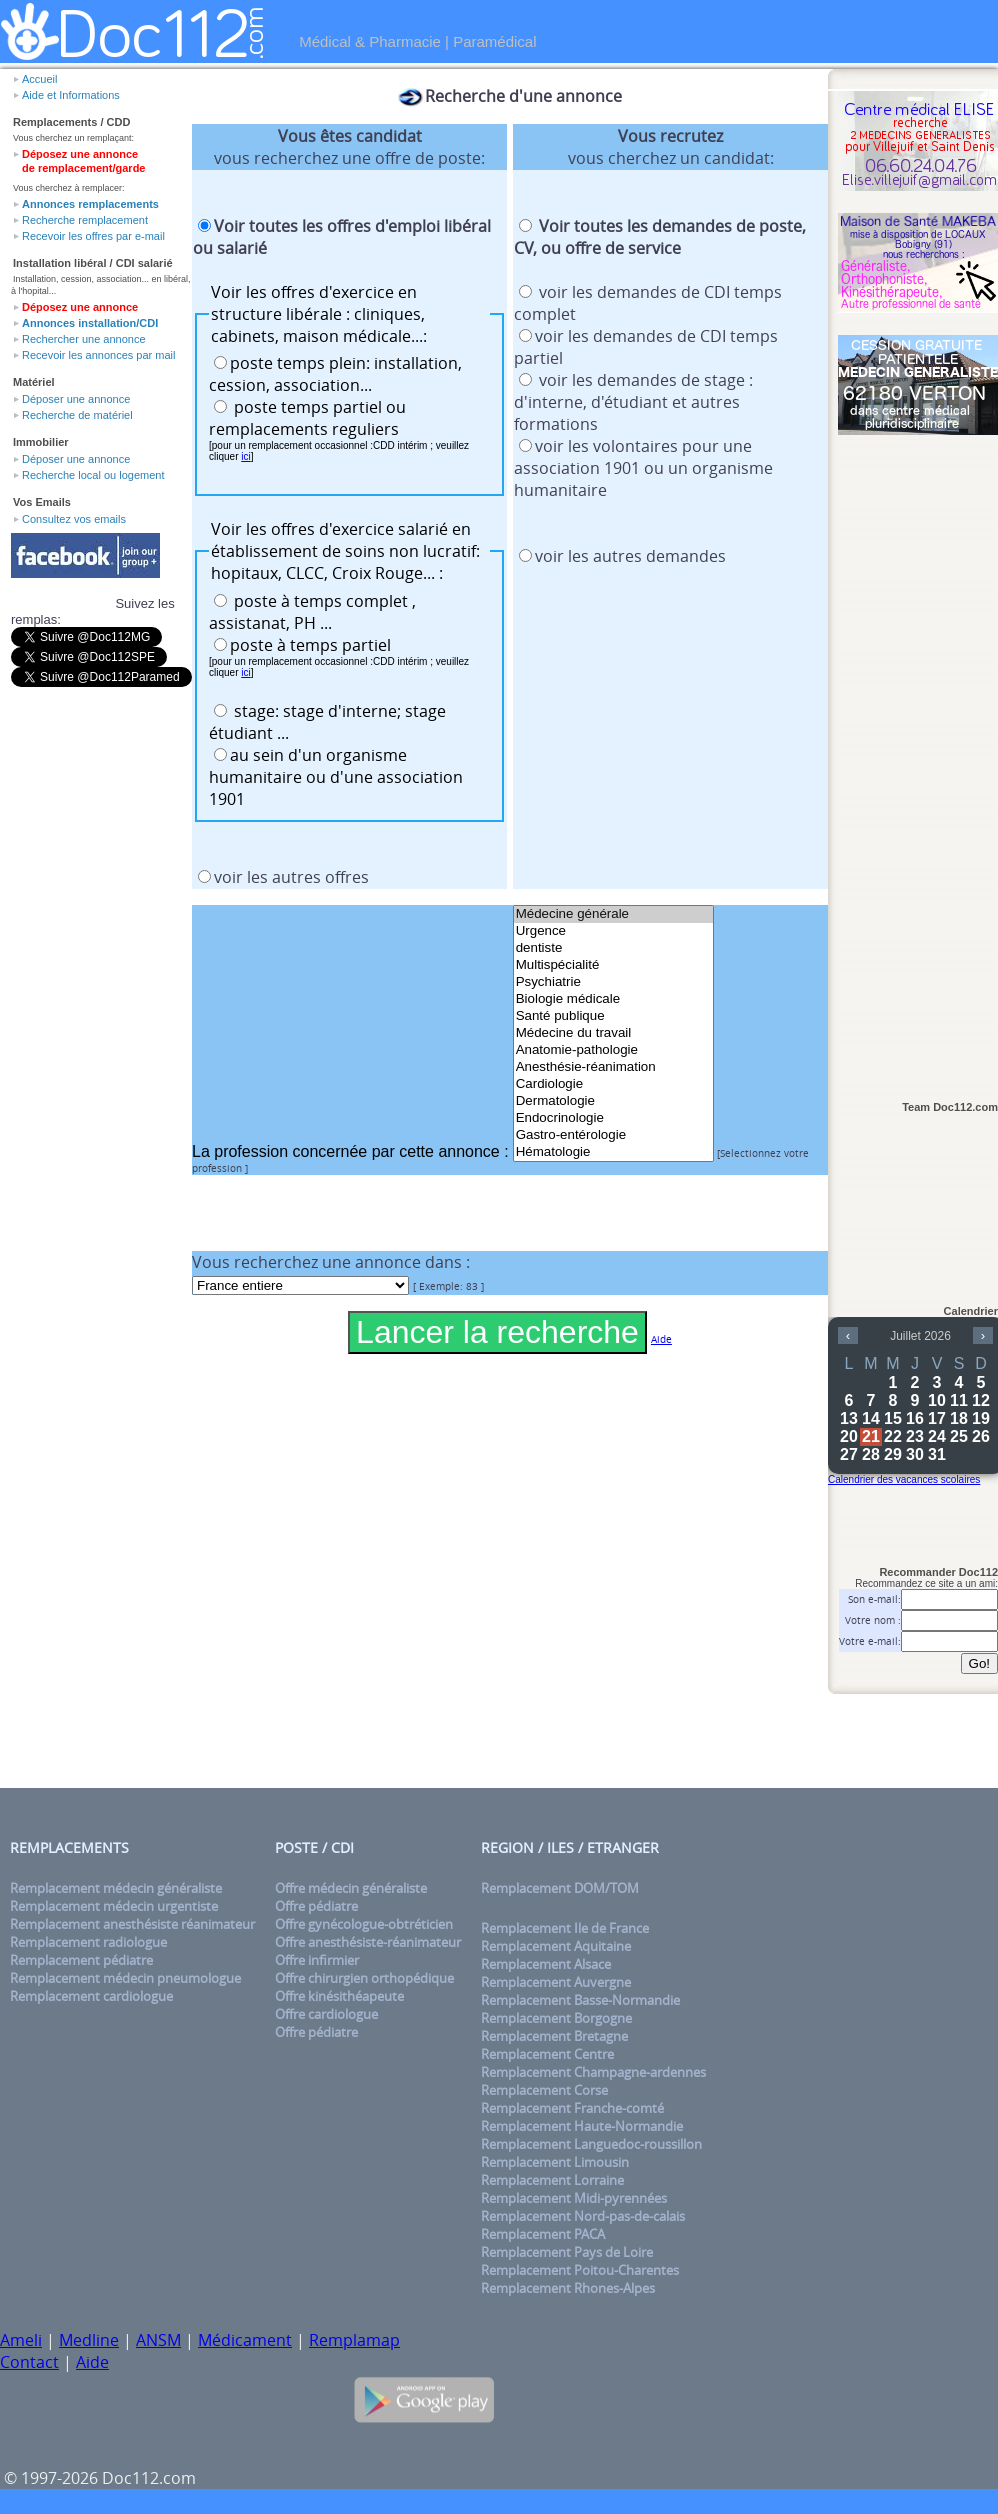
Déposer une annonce (76, 399)
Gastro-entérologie (613, 1135)
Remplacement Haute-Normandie (582, 2126)
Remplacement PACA (543, 2234)
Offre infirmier (317, 1960)
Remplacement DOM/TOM (560, 1888)
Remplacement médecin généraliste (116, 1888)
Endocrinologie (613, 1118)
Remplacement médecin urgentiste (114, 1906)
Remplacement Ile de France (565, 1928)
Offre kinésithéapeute (339, 1996)
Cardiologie (613, 1084)
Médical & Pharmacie (370, 41)
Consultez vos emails (74, 519)
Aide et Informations (71, 95)
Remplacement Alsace (546, 1964)
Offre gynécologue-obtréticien (364, 1924)
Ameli (21, 2340)
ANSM (158, 2340)
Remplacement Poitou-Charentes (580, 2270)
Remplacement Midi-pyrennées (574, 2198)
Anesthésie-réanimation (613, 1067)
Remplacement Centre (547, 2054)
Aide (92, 2362)
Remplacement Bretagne (554, 2036)
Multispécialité (613, 965)
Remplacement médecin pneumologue (125, 1978)
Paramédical (494, 41)
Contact (29, 2362)
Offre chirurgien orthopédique (364, 1978)
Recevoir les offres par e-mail (93, 236)
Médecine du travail (613, 1033)
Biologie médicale (613, 999)
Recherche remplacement (85, 220)
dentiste (613, 948)
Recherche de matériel (77, 415)
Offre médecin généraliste (351, 1888)
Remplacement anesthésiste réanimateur (132, 1924)
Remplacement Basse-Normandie (580, 2000)
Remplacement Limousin (555, 2162)
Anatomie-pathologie (613, 1050)
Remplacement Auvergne (556, 1982)
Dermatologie (613, 1101)
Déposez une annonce (80, 307)
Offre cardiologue (326, 2014)
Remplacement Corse (544, 2090)
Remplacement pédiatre (81, 1960)
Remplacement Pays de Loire (567, 2252)
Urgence (613, 931)
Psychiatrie (613, 982)
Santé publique (613, 1016)
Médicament (245, 2340)
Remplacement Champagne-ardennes (593, 2072)
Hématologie (613, 1152)
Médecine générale (613, 914)
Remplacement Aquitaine (556, 1946)
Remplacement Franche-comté (572, 2108)
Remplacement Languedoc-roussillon (591, 2144)
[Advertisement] (918, 757)
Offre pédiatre (316, 1906)
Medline (89, 2340)
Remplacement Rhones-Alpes (568, 2288)
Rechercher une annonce (84, 339)
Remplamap (354, 2340)
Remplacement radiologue (88, 1942)
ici (245, 456)
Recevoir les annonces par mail (98, 355)
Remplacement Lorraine (552, 2180)
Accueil (39, 79)
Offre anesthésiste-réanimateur (368, 1942)
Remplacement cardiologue (91, 1996)
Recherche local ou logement (93, 475)
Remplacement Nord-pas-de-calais (583, 2216)
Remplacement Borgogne (556, 2018)
